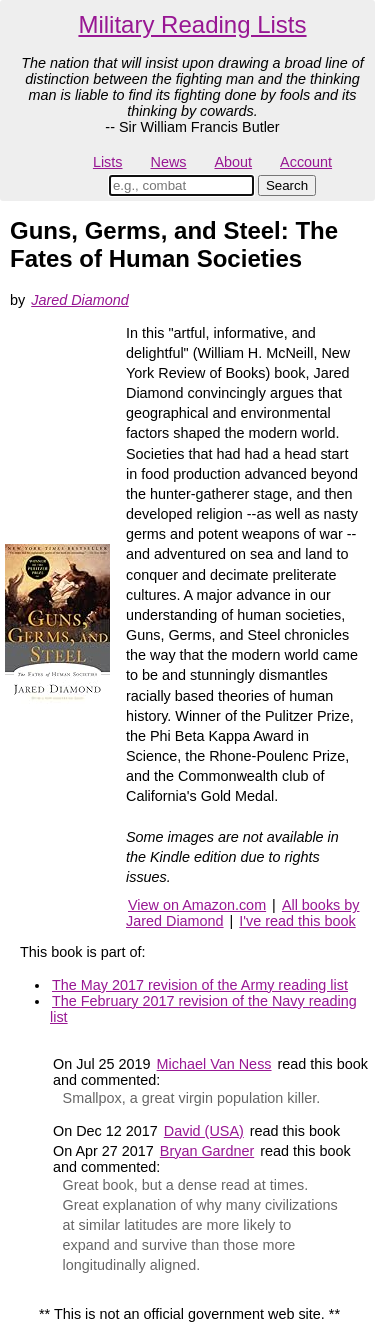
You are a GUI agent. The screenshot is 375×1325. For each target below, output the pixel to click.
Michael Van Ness (214, 1064)
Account (306, 162)
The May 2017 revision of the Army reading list (200, 985)
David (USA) (204, 1131)
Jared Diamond (80, 300)
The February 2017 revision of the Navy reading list (203, 1009)
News (169, 162)
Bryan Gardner (207, 1151)
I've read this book (297, 921)
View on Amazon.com (197, 905)
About (233, 162)
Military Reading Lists (192, 24)
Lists (108, 162)
